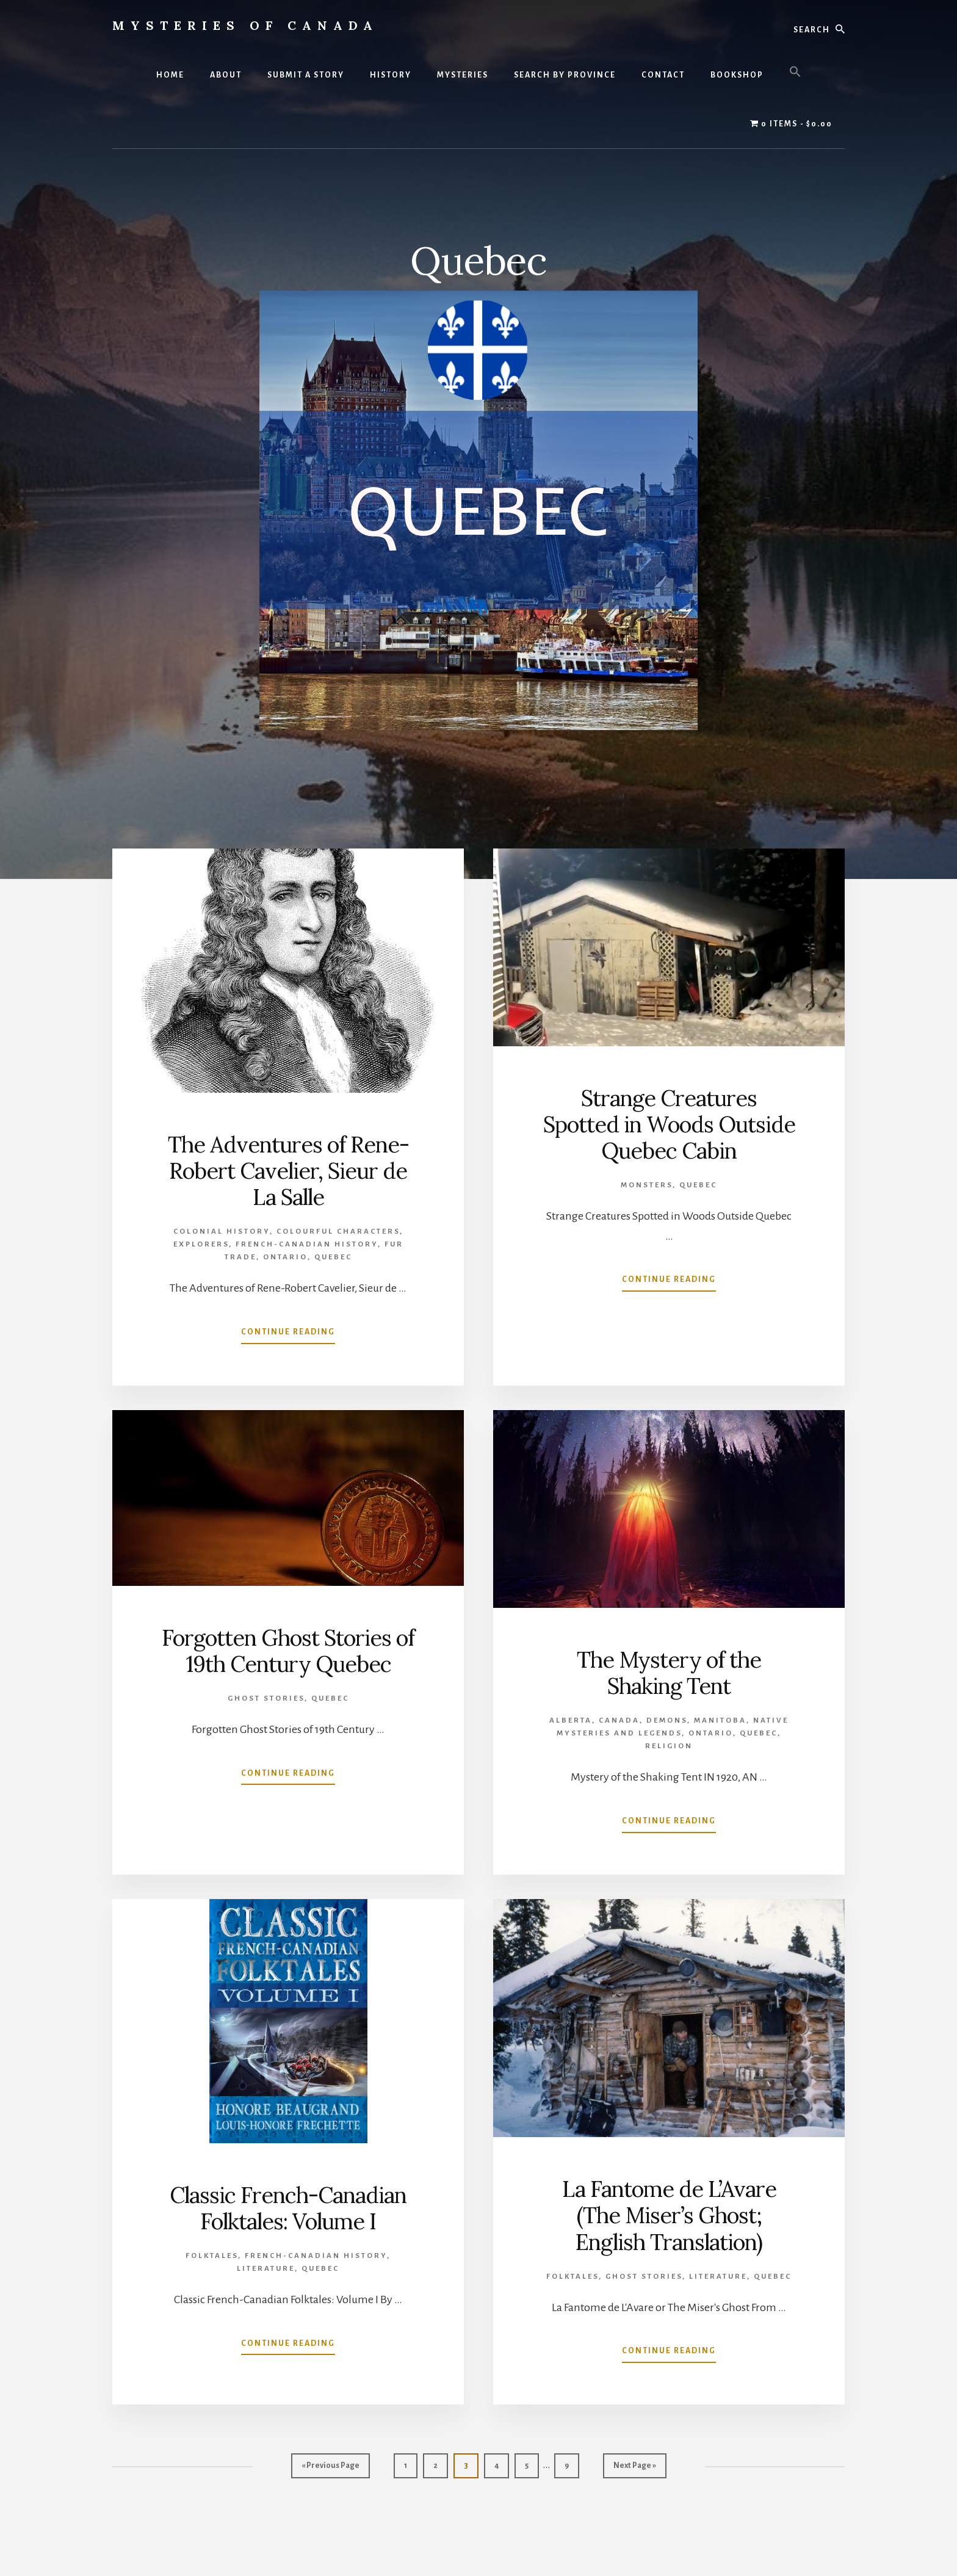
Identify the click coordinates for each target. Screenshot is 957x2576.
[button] (795, 72)
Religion (669, 1746)
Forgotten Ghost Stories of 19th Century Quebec (288, 1651)
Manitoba (720, 1720)
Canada (619, 1720)
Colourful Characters (338, 1232)
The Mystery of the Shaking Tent (669, 1673)
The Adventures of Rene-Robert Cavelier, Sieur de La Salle (288, 1171)
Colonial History (221, 1232)
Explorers (201, 1244)
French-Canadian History (307, 1244)
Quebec (333, 1257)
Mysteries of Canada (245, 25)
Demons (666, 1720)
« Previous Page (330, 2468)
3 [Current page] (470, 2468)
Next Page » (634, 2468)
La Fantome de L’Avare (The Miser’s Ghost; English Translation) (669, 2215)
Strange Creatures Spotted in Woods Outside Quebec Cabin (669, 1124)
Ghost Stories (266, 1698)
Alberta (570, 1720)
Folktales (212, 2256)
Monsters (647, 1185)
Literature (266, 2269)
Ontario (285, 1257)
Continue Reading (288, 1334)
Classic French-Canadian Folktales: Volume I (288, 2208)
